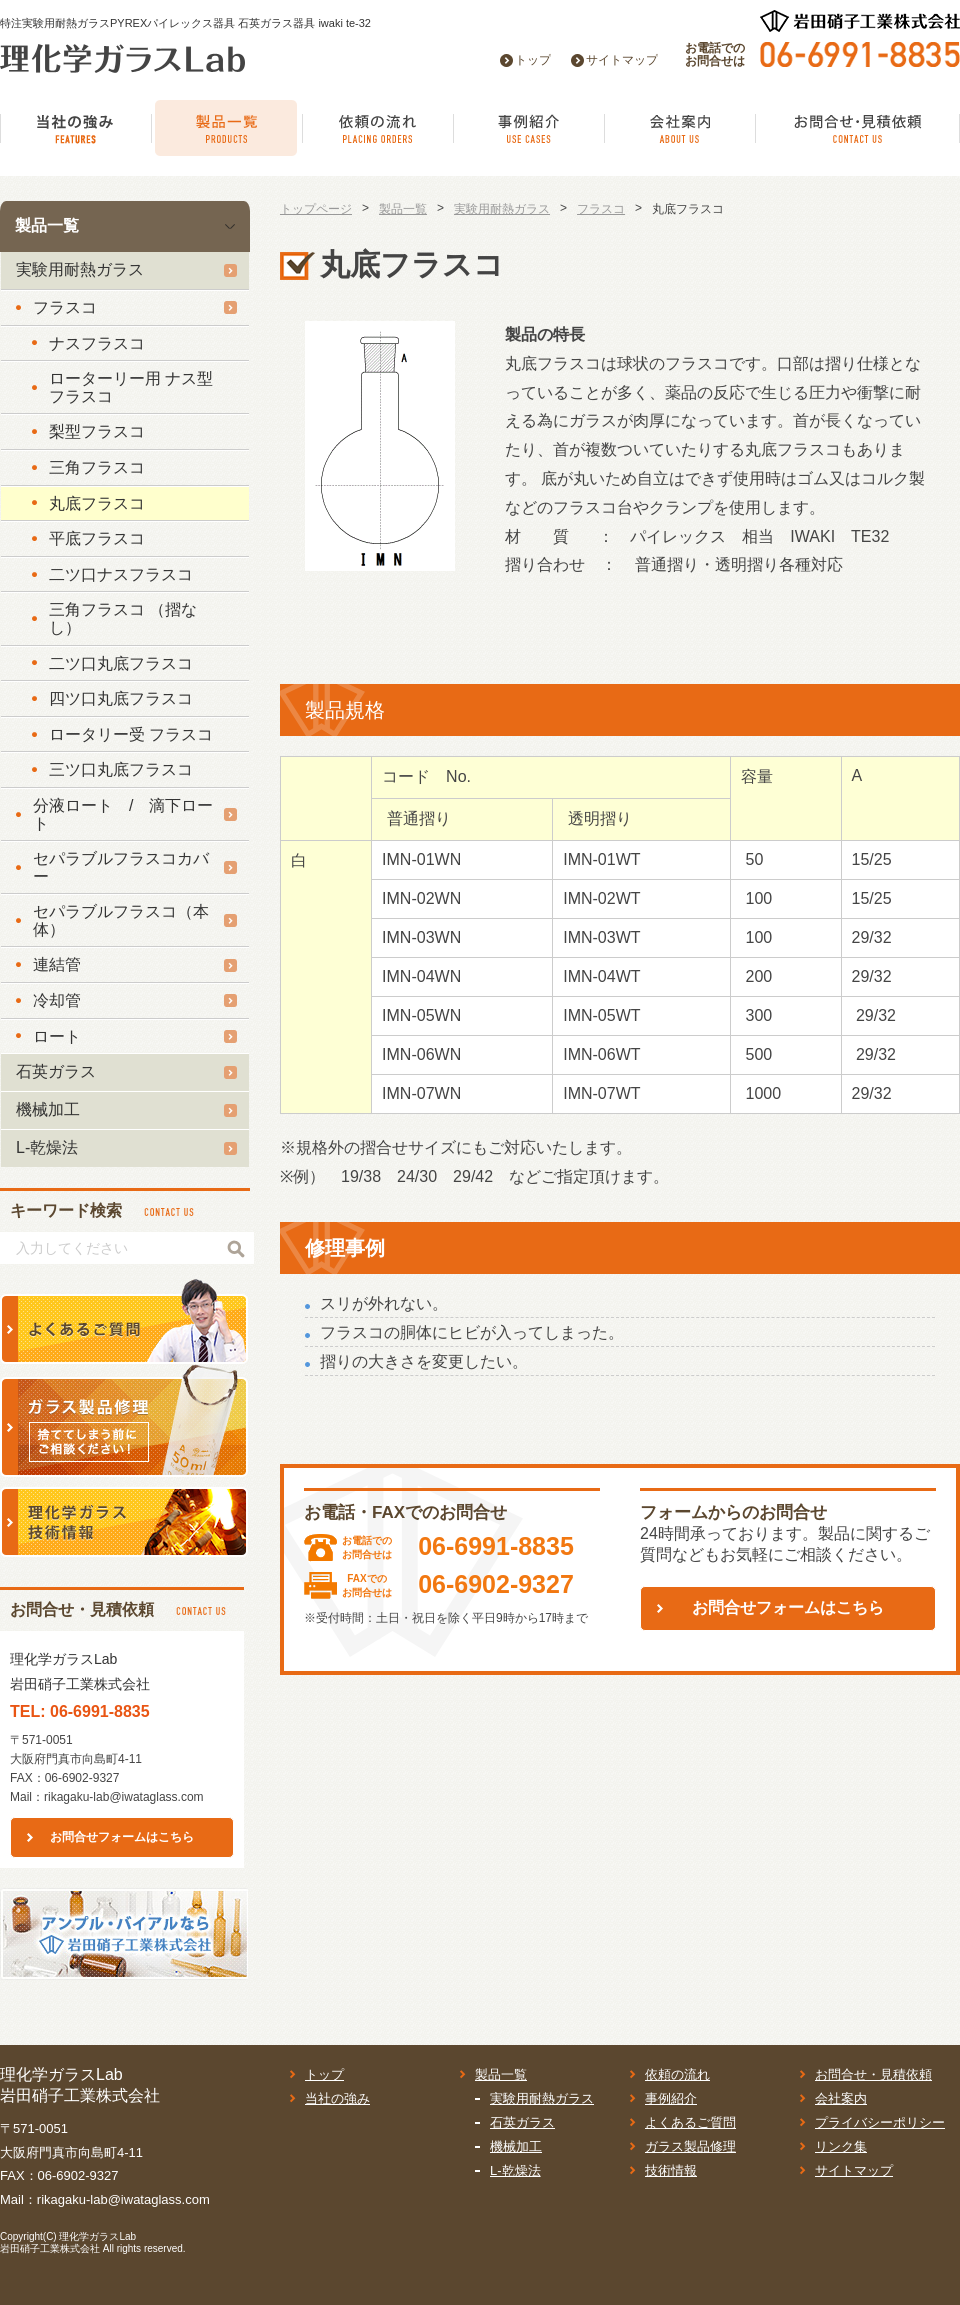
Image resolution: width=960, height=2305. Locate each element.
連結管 (57, 964)
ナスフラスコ (97, 343)
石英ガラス (56, 1071)
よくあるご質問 (690, 2122)
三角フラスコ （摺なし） (123, 618)
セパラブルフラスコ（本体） (121, 920)
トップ (533, 60)
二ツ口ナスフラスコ (121, 574)
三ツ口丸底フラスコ (121, 769)
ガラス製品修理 (690, 2146)
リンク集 (841, 2146)
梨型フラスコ (97, 431)
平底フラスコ (97, 538)
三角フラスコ (97, 467)
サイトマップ (622, 60)
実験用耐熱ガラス (80, 269)
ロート (57, 1036)
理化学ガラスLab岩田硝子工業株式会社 (68, 2242)
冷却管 (57, 1000)
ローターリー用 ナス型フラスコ (131, 387)
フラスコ (65, 307)
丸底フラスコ (97, 503)
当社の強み (337, 2098)
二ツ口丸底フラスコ (121, 663)
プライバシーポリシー (880, 2122)
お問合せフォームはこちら (122, 1837)
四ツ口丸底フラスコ (121, 698)
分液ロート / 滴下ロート (123, 814)
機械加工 (48, 1109)
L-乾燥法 (47, 1147)
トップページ (316, 209)
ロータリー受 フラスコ (131, 734)
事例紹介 (671, 2098)
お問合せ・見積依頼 (873, 2074)
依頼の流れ (677, 2074)
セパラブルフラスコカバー (121, 867)
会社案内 (841, 2098)
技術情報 (671, 2170)
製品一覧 (47, 225)
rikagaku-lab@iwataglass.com (124, 1797)
